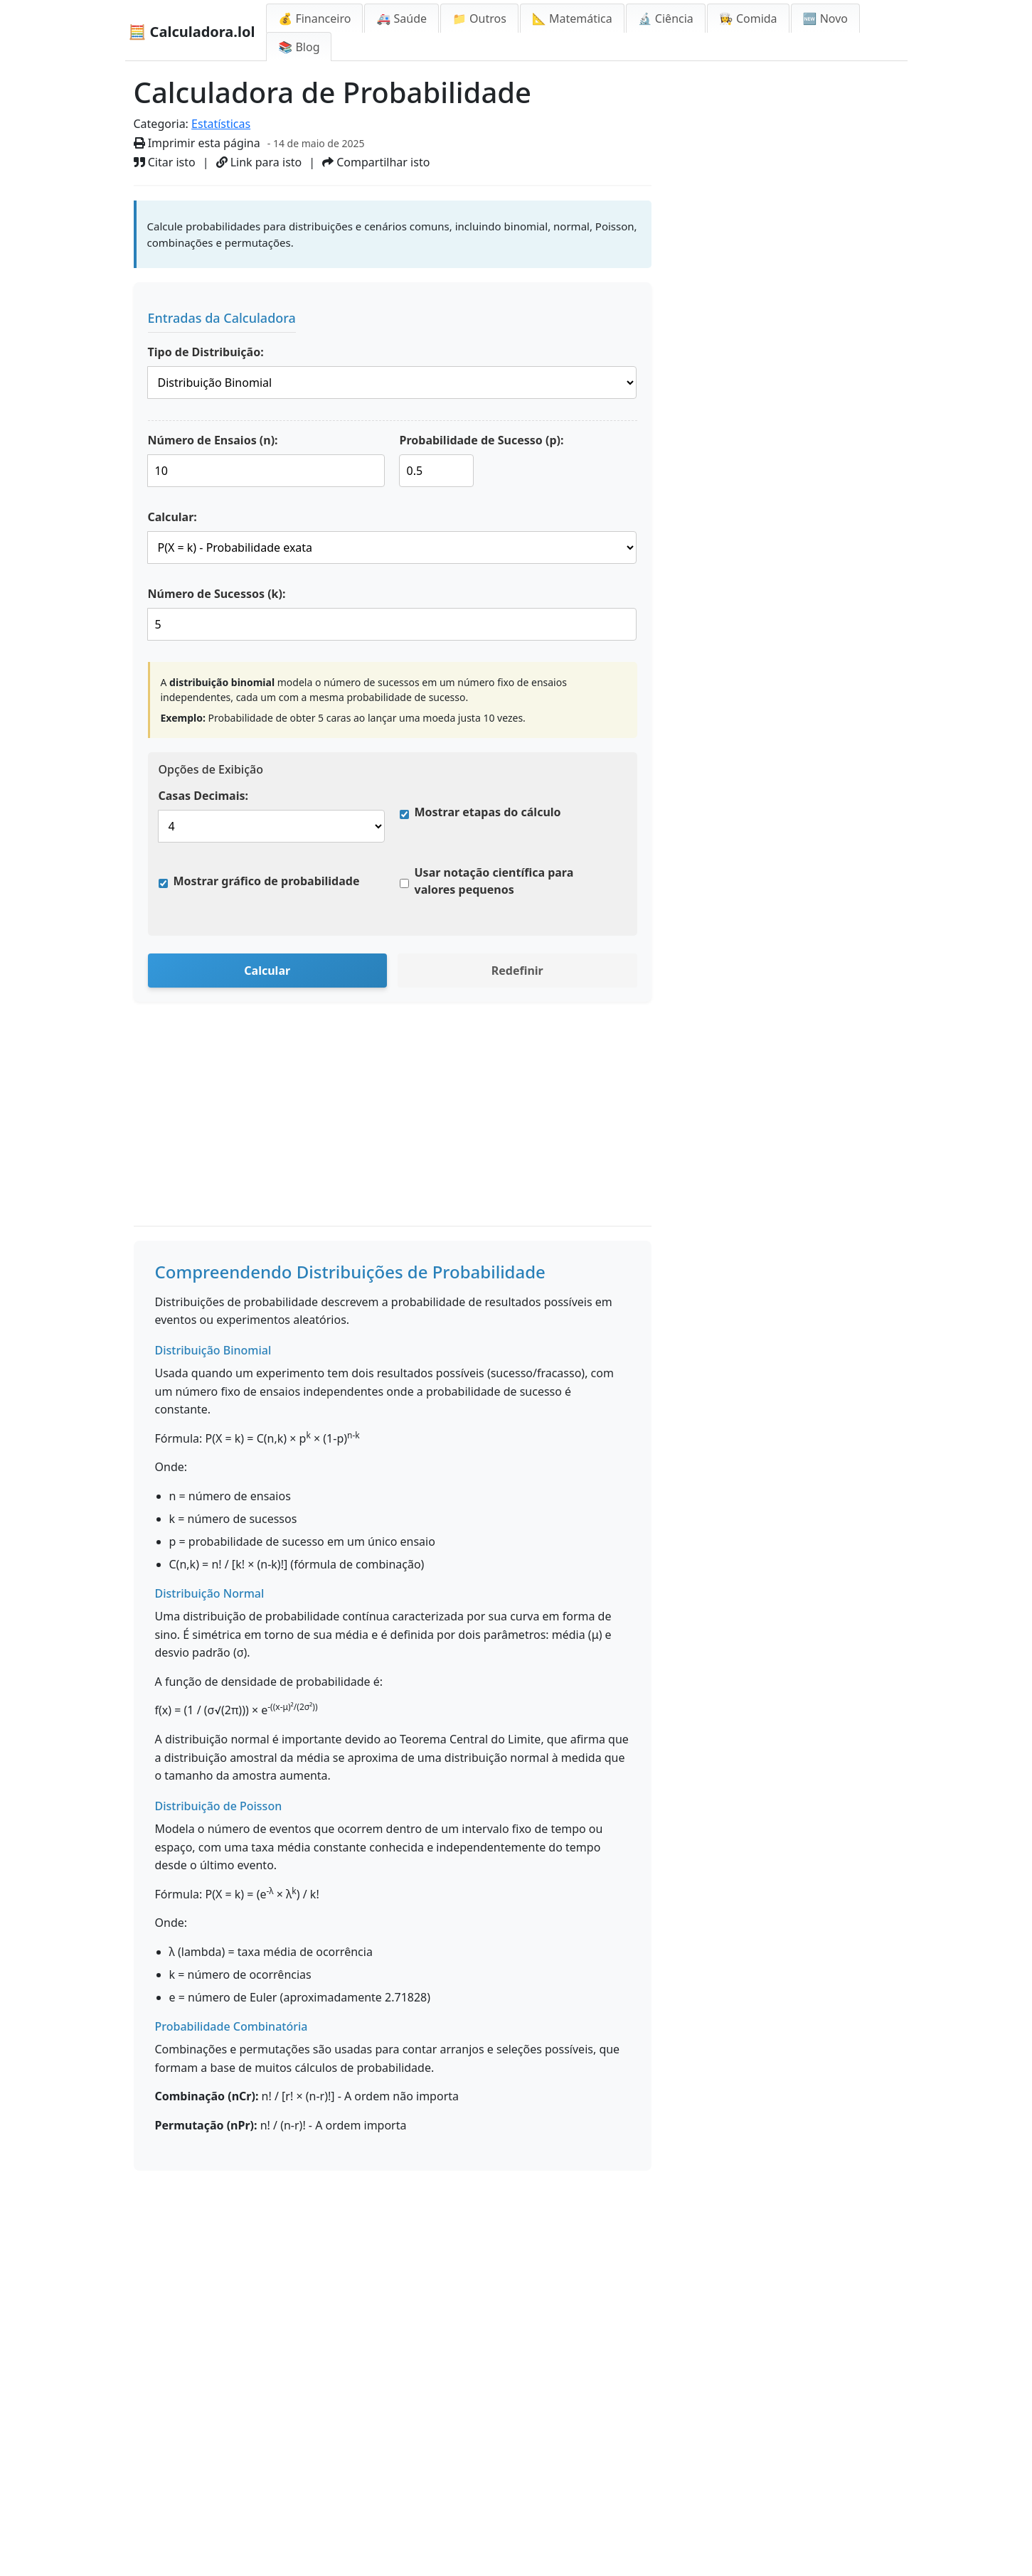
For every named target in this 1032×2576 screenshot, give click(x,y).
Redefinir (517, 970)
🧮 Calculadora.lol (192, 31)
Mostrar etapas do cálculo (488, 812)
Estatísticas (220, 124)
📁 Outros (479, 18)
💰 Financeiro (314, 18)
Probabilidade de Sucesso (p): (482, 440)
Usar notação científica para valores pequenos (494, 881)
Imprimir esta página (197, 143)
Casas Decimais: (203, 795)
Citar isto (165, 162)
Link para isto (259, 162)
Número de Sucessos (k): (217, 594)
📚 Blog (298, 47)
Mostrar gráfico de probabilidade (267, 881)
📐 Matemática (572, 18)
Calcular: (172, 517)
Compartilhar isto (376, 162)
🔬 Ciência (665, 18)
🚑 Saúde (401, 18)
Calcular (267, 970)
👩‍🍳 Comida (748, 18)
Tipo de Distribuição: (206, 352)
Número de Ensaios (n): (213, 440)
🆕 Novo (825, 18)
